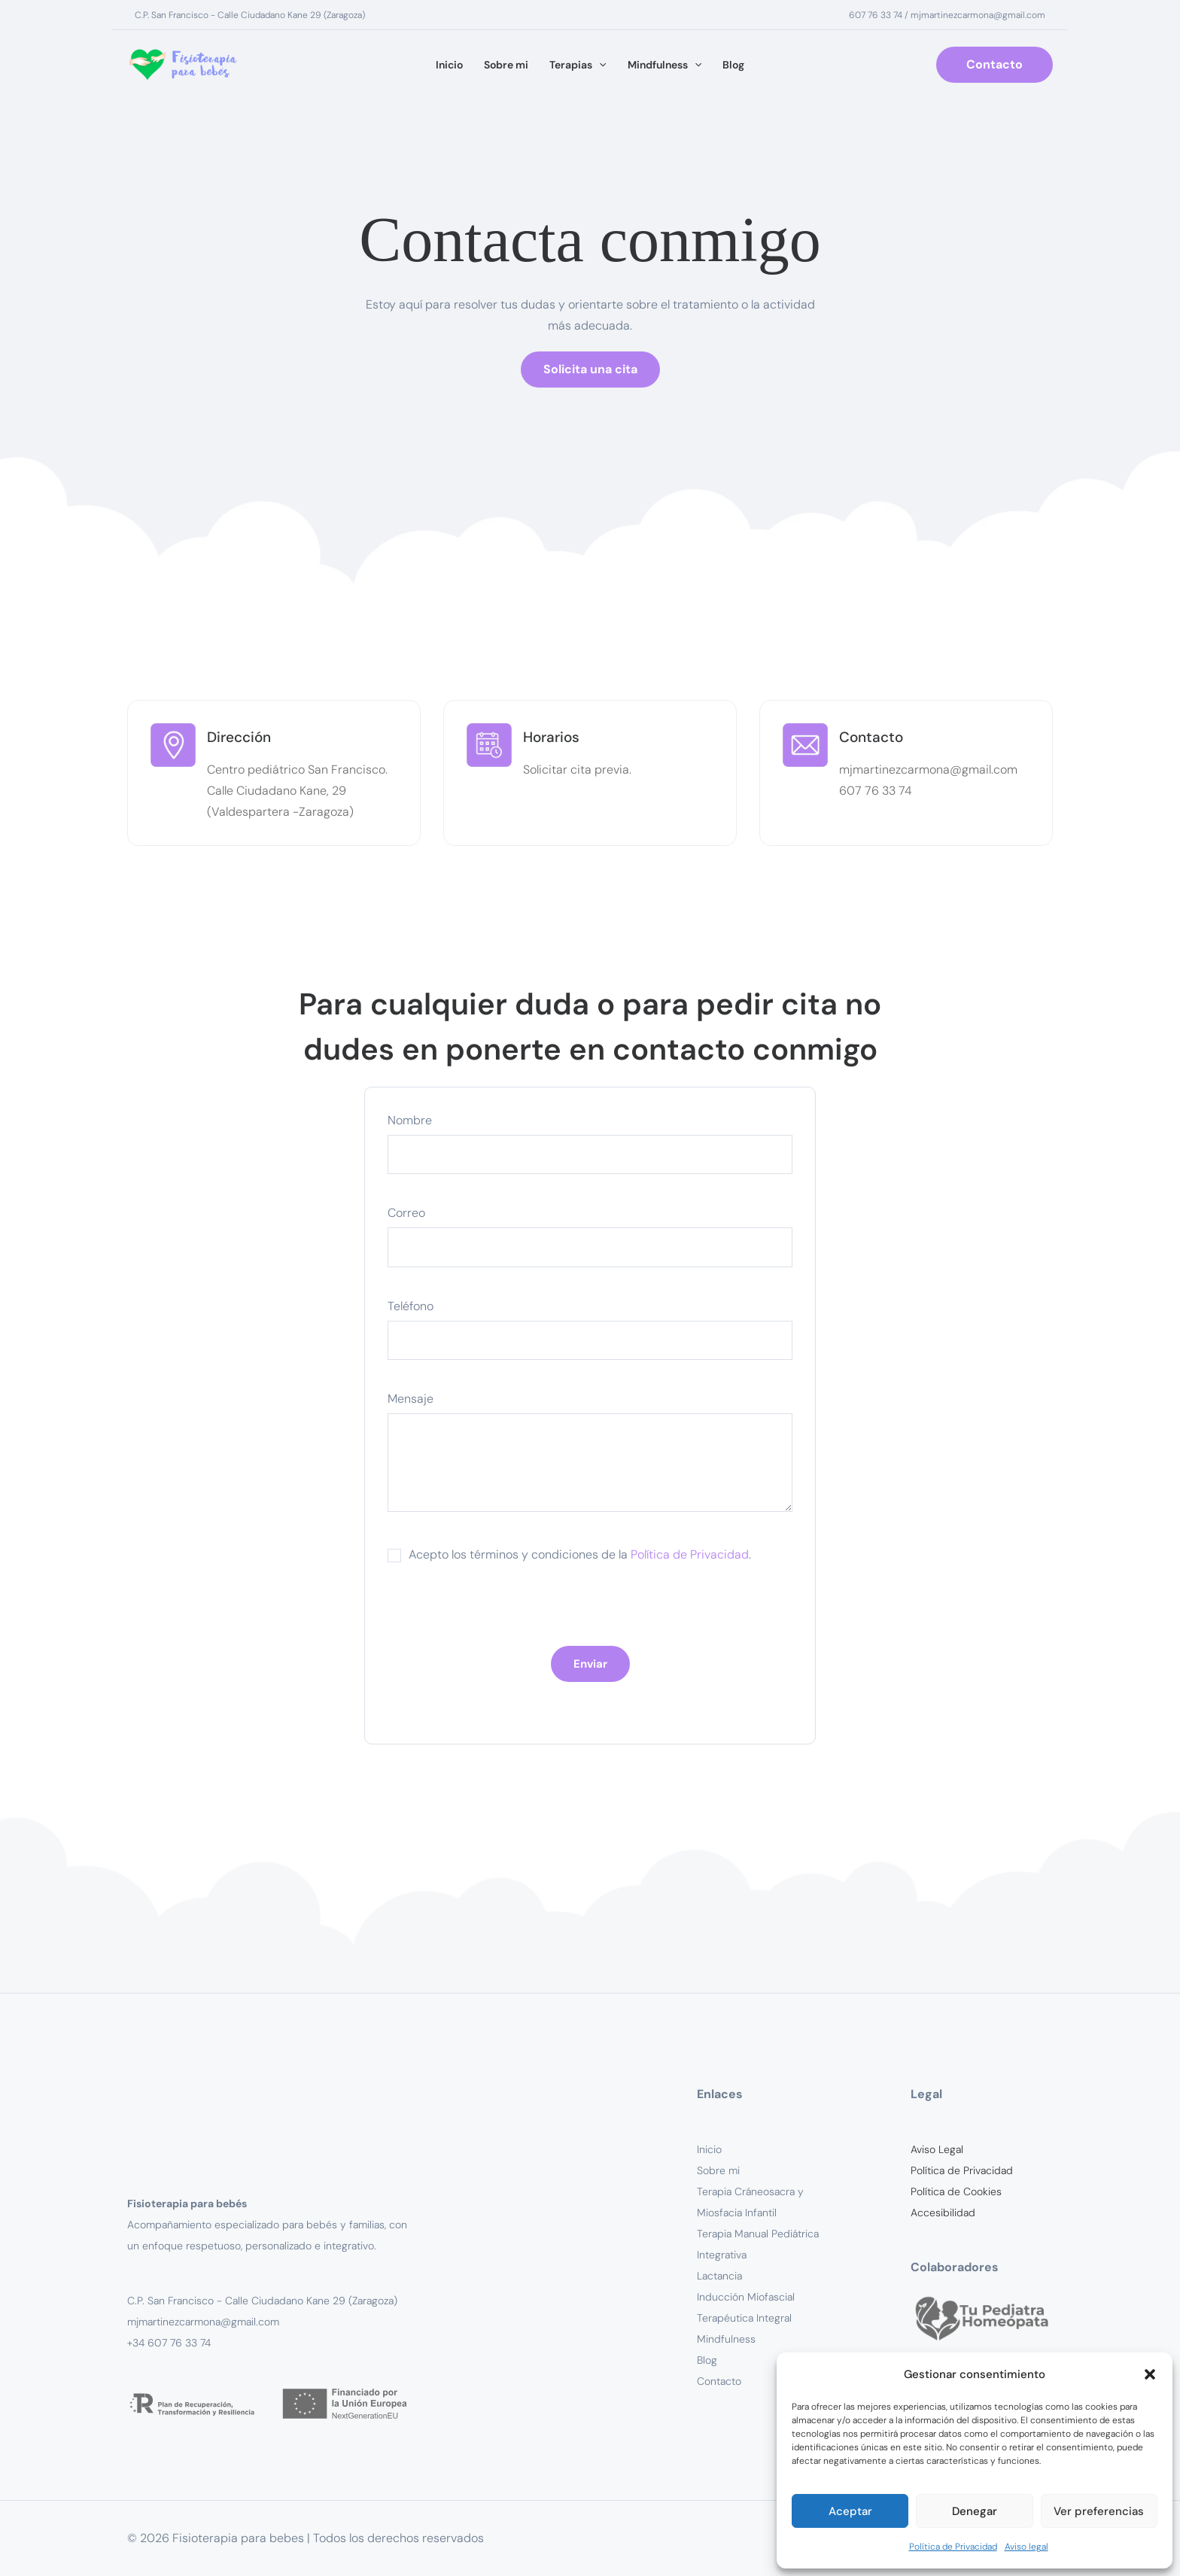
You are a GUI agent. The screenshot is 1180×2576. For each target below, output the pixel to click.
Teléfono (590, 1332)
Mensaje (590, 1458)
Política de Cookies (956, 2191)
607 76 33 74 (875, 15)
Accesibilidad (943, 2212)
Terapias (577, 65)
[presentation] (502, 1616)
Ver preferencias (1099, 2511)
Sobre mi (506, 64)
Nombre (590, 1147)
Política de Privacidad (953, 2547)
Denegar (974, 2511)
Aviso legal (1026, 2547)
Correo (590, 1239)
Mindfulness (664, 65)
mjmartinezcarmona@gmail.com (978, 15)
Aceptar (850, 2511)
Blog (733, 64)
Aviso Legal (937, 2149)
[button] (1149, 2374)
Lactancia (719, 2276)
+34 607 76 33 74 (169, 2342)
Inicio (449, 64)
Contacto (719, 2381)
